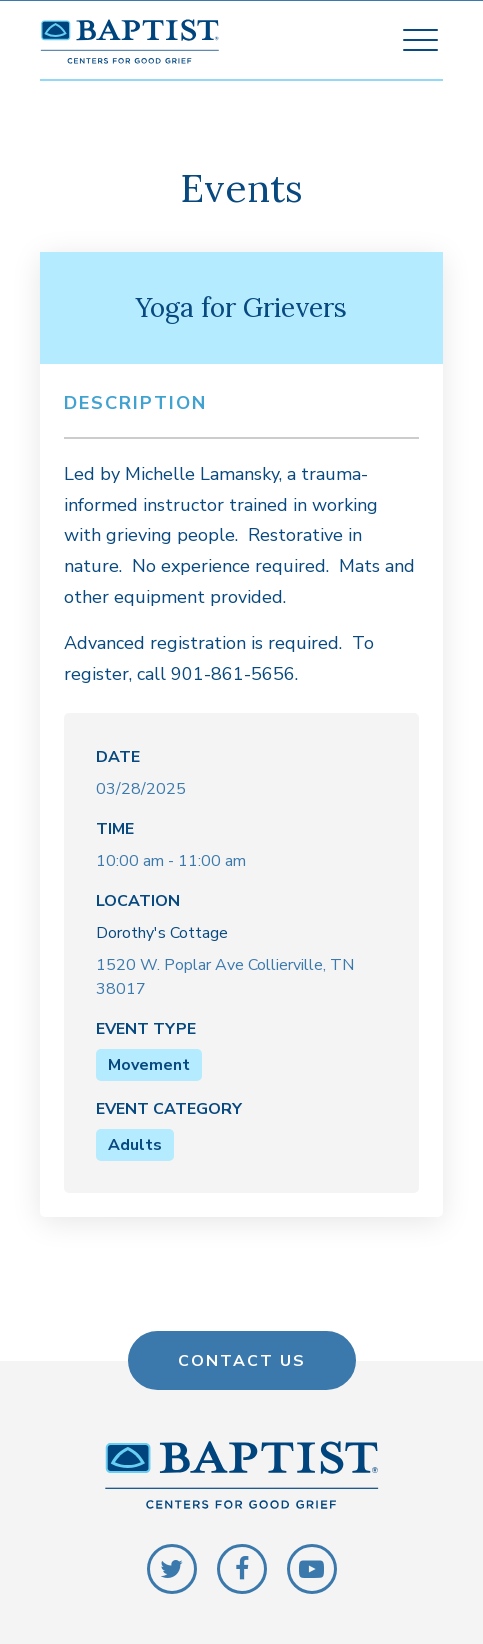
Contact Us (242, 1360)
